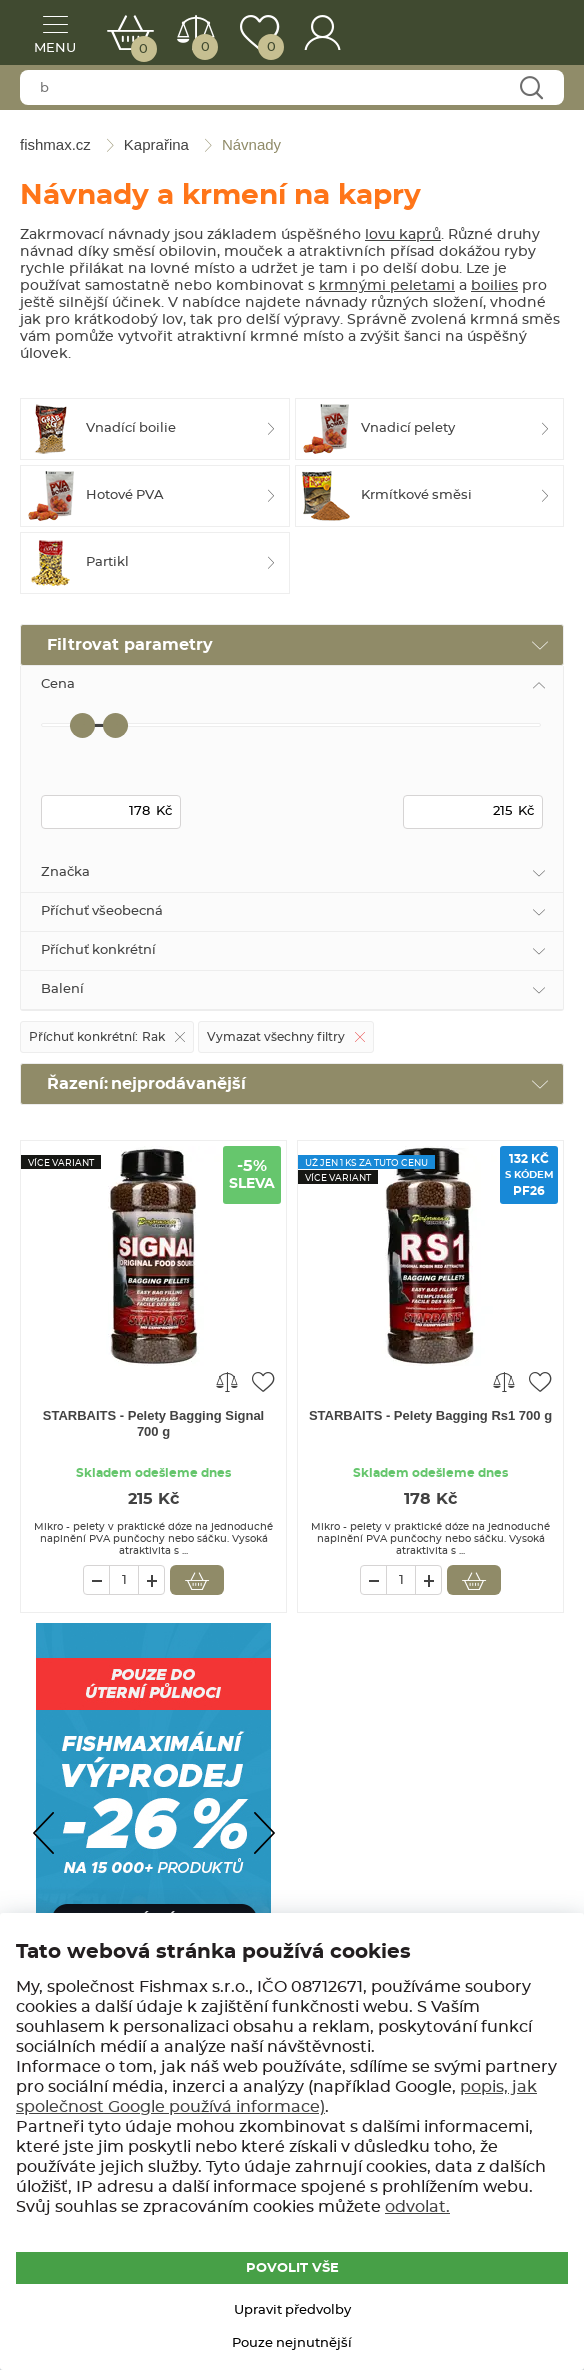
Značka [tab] (65, 872)
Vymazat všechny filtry (276, 1037)
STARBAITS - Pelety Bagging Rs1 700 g (430, 1415)
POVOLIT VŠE (292, 2268)
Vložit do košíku (197, 1580)
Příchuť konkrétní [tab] (98, 950)
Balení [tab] (62, 989)
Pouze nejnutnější (292, 2343)
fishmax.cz (519, 35)
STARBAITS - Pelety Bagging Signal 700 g (154, 1423)
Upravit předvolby (292, 2310)
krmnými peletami (387, 286)
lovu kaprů (403, 235)
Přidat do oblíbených (263, 1381)
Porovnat (203, 47)
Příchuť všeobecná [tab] (102, 911)
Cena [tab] (58, 684)
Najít (530, 88)
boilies (494, 286)
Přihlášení (323, 32)
